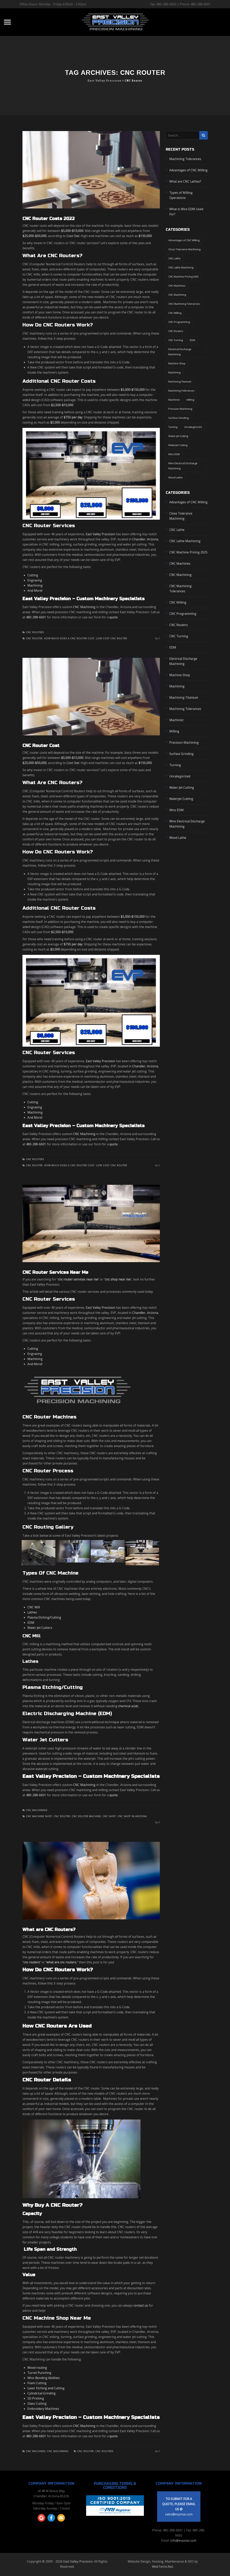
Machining (35, 585)
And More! (34, 590)
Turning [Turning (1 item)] (172, 427)
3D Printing (35, 2398)
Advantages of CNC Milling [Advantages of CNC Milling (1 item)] (183, 240)
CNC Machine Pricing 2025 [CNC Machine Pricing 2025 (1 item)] (183, 276)
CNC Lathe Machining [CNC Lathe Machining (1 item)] (180, 267)
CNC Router (34, 638)
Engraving (34, 580)
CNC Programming (182, 613)
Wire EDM (176, 810)
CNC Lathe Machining (184, 541)
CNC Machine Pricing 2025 (188, 552)
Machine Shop (179, 675)
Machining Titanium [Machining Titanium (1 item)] (179, 381)
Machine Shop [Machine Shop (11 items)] (176, 363)
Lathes (32, 1612)
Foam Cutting (37, 2383)
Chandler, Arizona (145, 539)
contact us (140, 2305)
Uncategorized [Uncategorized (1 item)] (193, 427)
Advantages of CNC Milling (188, 170)
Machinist (176, 720)
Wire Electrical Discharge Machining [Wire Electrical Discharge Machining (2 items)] (182, 465)
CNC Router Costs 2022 (48, 218)
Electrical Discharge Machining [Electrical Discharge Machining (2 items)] (179, 351)
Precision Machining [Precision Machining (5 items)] (180, 409)
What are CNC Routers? (48, 1929)
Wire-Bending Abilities (43, 2378)
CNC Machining (84, 607)
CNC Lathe (176, 530)
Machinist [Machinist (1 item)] (174, 399)
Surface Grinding (181, 754)
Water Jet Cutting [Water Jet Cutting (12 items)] (178, 436)
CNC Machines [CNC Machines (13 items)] (176, 285)
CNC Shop (109, 1816)
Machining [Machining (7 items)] (174, 372)
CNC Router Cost (41, 745)
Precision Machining (184, 742)
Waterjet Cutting (181, 799)
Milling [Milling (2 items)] (190, 399)
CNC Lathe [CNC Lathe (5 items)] (174, 258)
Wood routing (37, 2367)
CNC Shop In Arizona (132, 1816)
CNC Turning (178, 636)
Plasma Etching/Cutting (44, 1617)
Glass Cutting (37, 2403)
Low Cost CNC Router (111, 638)
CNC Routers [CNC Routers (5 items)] (175, 331)
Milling (174, 731)
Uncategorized (179, 776)
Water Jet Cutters (39, 1627)
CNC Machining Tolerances (180, 588)
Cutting (32, 575)
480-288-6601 (36, 617)
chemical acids (128, 1706)
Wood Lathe (177, 837)
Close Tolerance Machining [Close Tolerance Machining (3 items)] (184, 249)
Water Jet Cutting (181, 787)
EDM (30, 1622)
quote (113, 617)
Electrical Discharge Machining (183, 661)
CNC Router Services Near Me (55, 1272)
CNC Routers (35, 632)
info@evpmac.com (183, 2540)
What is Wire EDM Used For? (186, 211)
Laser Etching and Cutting (45, 2388)
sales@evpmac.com (179, 2514)
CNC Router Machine (86, 1816)
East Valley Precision (100, 534)
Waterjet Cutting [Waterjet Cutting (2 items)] (177, 445)
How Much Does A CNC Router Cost (69, 638)
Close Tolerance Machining (180, 516)
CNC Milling (177, 602)
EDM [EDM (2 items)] (192, 340)
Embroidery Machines (43, 2408)
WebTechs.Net (162, 2566)
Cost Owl (72, 236)
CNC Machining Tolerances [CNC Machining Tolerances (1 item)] (184, 304)
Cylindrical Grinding (41, 2393)
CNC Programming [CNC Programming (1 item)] (179, 322)
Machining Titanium (183, 697)
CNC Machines (36, 2451)
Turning (175, 765)
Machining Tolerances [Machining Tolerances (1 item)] (181, 390)
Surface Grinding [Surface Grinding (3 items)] (178, 418)
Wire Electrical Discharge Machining (187, 824)
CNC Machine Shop (39, 1816)
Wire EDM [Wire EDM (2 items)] (174, 454)
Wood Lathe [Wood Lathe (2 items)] (175, 477)
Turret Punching (39, 2373)
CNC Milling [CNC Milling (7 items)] (174, 313)
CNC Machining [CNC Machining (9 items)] (177, 294)
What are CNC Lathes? (185, 181)
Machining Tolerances (185, 159)
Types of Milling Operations (181, 195)
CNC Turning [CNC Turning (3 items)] (175, 340)
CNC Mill (33, 1607)
